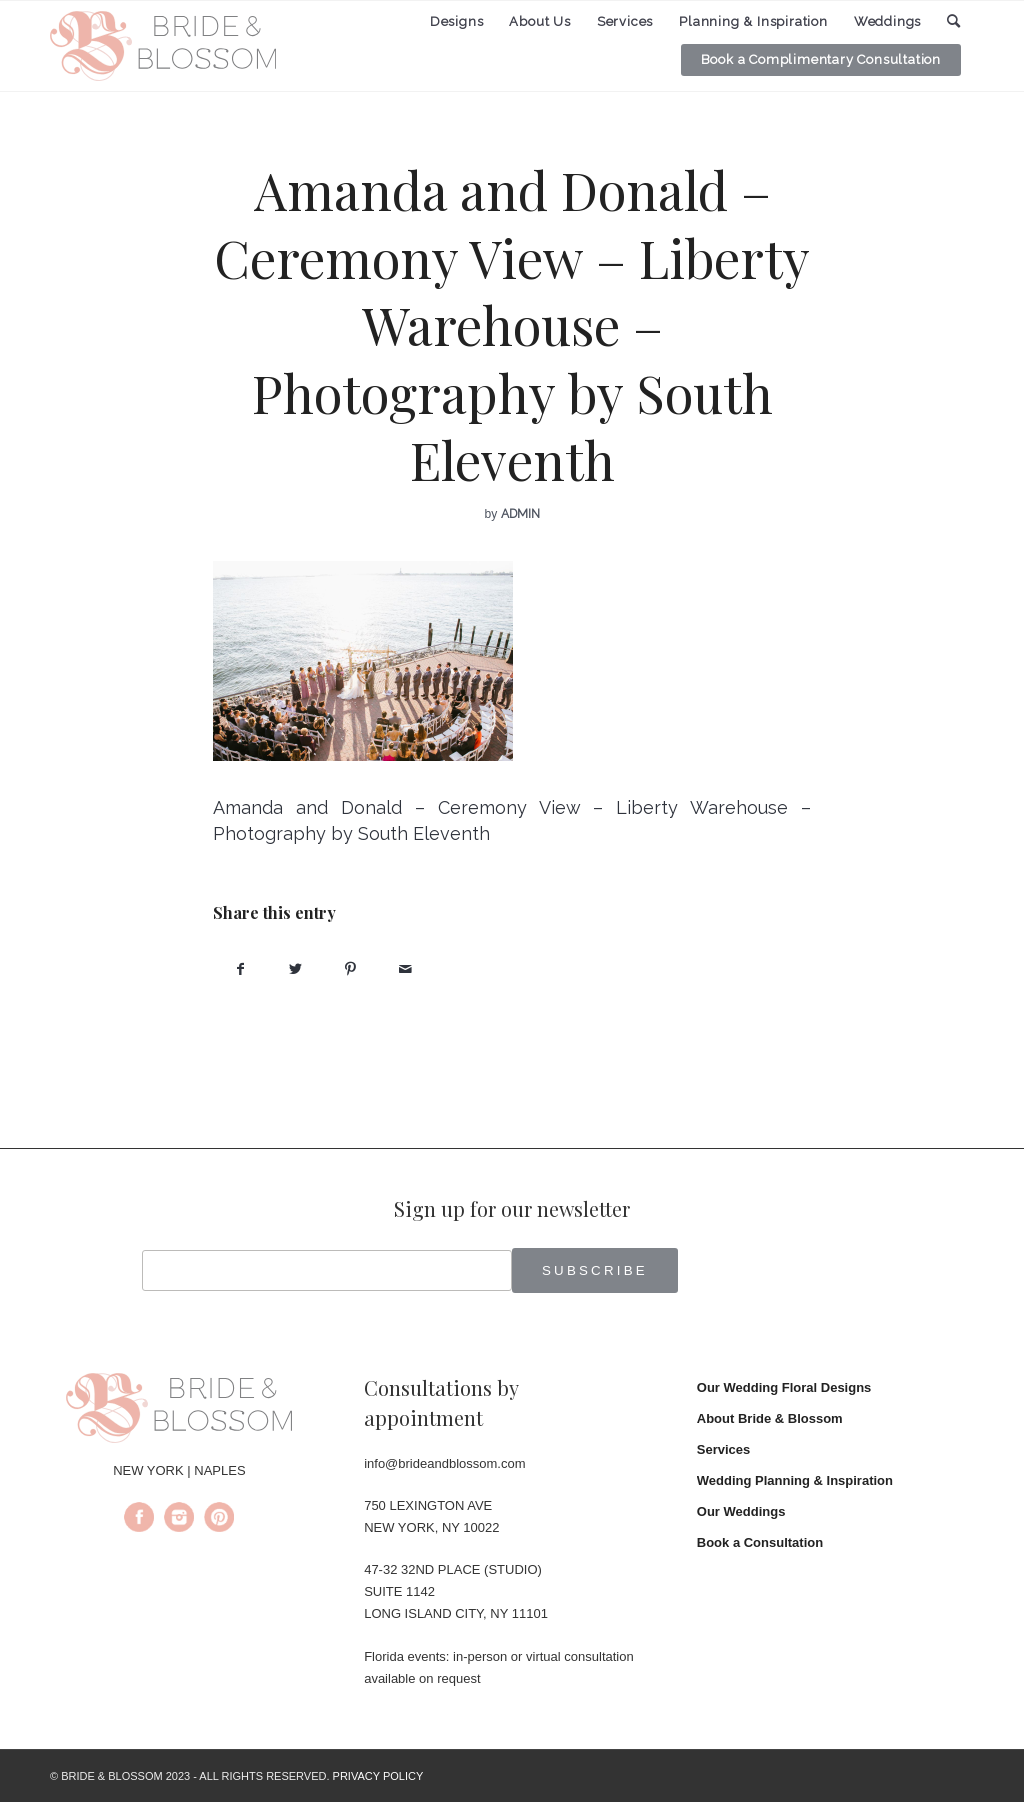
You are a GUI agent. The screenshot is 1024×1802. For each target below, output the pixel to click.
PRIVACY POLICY (378, 1776)
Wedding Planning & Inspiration (795, 1480)
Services (724, 1449)
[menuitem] (457, 22)
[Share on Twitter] (295, 969)
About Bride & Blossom (770, 1418)
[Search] (954, 21)
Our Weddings (741, 1511)
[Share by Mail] (405, 969)
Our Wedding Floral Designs (784, 1387)
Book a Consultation (760, 1542)
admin (520, 514)
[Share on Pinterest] (350, 969)
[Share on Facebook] (240, 969)
